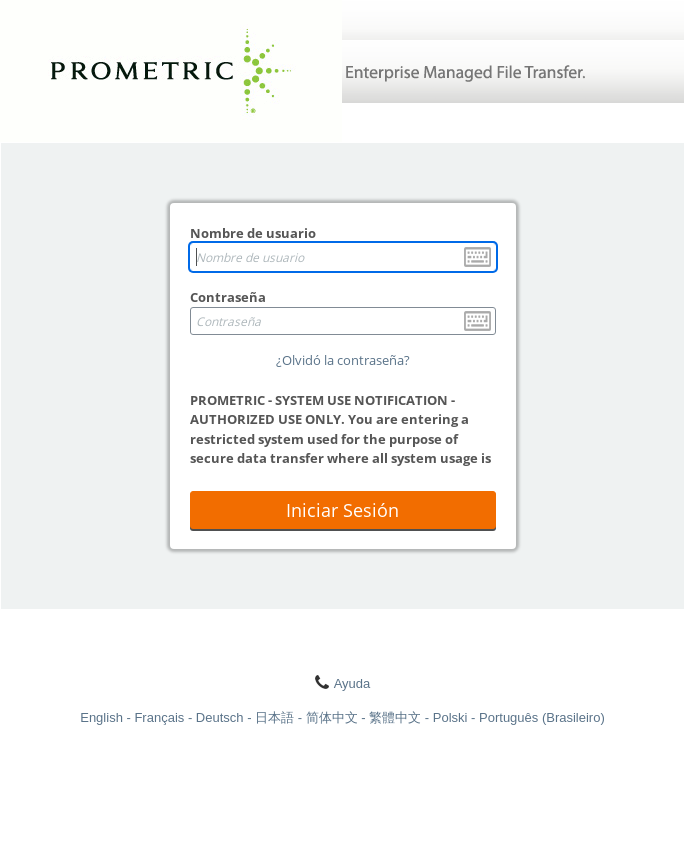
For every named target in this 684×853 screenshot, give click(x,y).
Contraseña (228, 297)
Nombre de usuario (253, 233)
